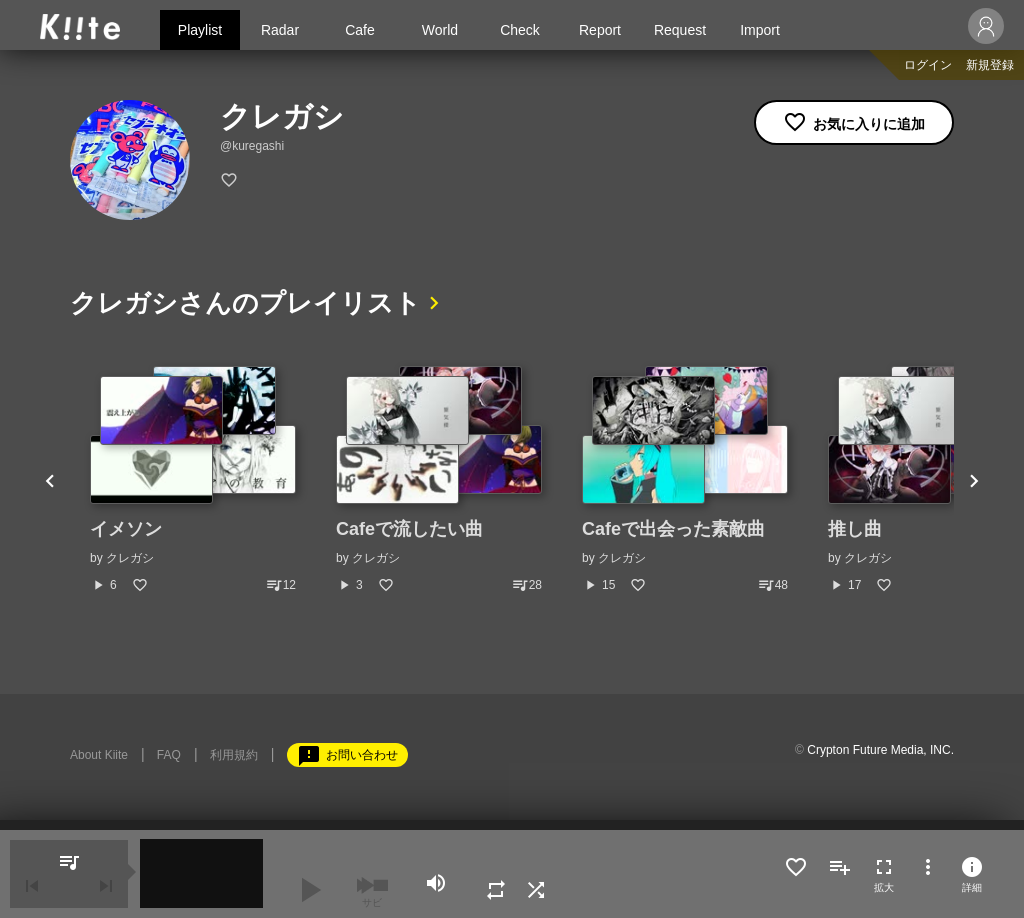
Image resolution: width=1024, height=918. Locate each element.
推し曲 (855, 529)
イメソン (126, 529)
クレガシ (130, 558)
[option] (193, 480)
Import (760, 30)
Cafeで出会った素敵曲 (673, 529)
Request (680, 30)
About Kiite (99, 755)
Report (600, 30)
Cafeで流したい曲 (409, 529)
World (440, 30)
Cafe (360, 30)
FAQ (169, 755)
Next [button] (974, 480)
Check (520, 30)
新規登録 (990, 65)
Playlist (200, 30)
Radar (280, 30)
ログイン (928, 65)
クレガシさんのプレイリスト (245, 303)
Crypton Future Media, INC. (880, 750)
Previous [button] (50, 480)
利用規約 (234, 755)
